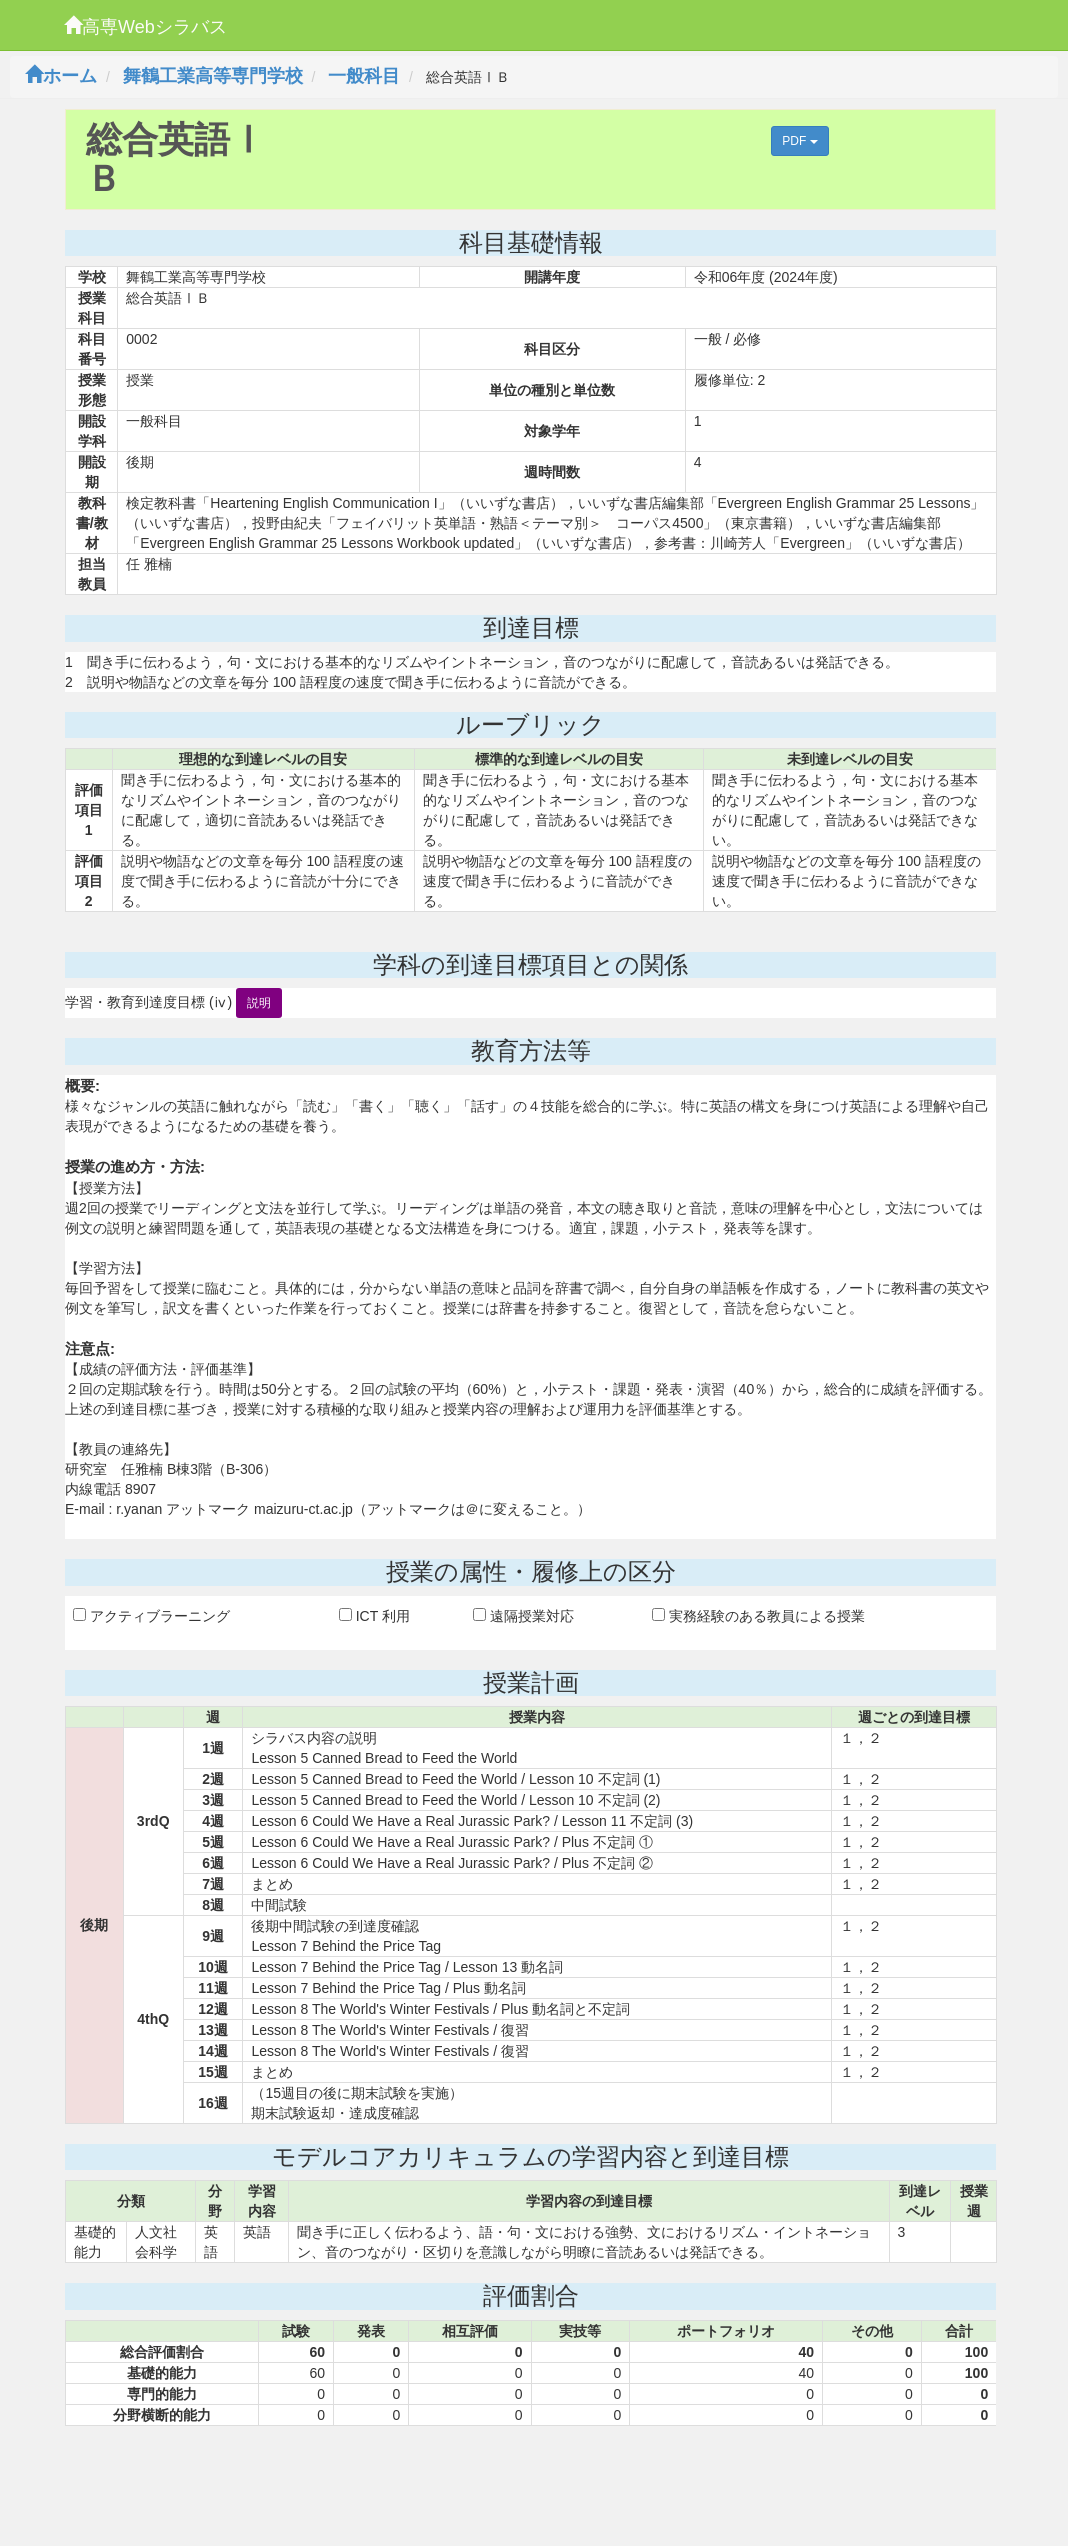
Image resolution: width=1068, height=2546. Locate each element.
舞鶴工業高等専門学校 (213, 76)
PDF (799, 141)
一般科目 (364, 76)
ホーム (61, 76)
